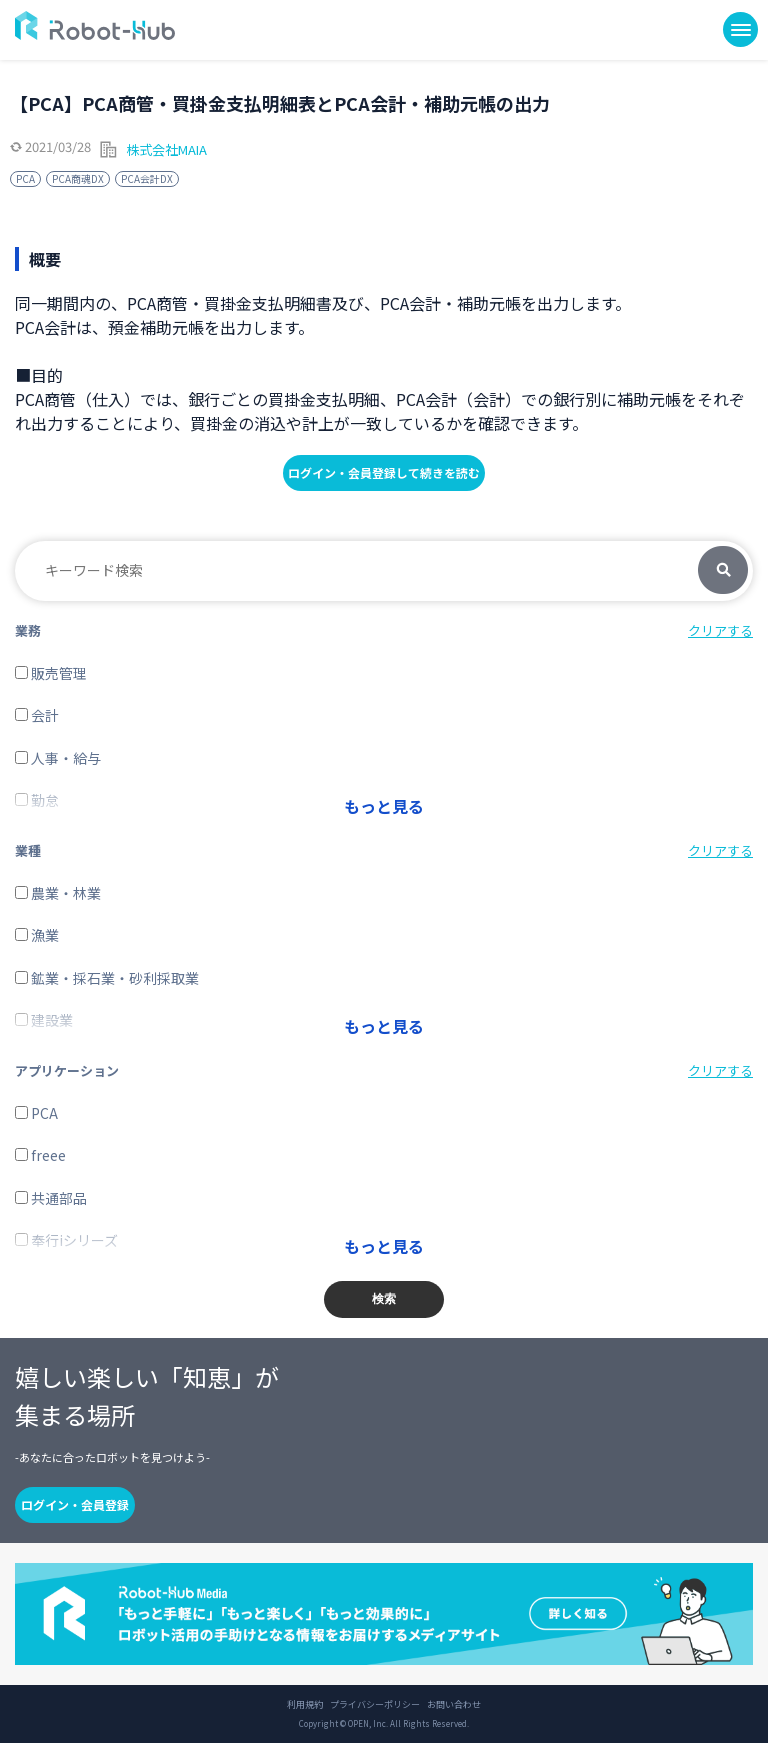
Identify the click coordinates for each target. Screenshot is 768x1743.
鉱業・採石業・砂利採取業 (107, 978)
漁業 (37, 935)
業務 (28, 630)
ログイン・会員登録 (75, 1504)
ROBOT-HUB (95, 25)
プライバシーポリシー (375, 1705)
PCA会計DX (147, 178)
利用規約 (305, 1705)
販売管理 (51, 673)
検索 (723, 571)
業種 (28, 850)
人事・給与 (58, 758)
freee (40, 1155)
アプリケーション (67, 1070)
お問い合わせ (454, 1705)
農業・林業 (58, 893)
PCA (25, 178)
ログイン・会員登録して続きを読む (384, 472)
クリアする (720, 630)
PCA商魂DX (78, 178)
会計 (37, 715)
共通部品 (51, 1198)
